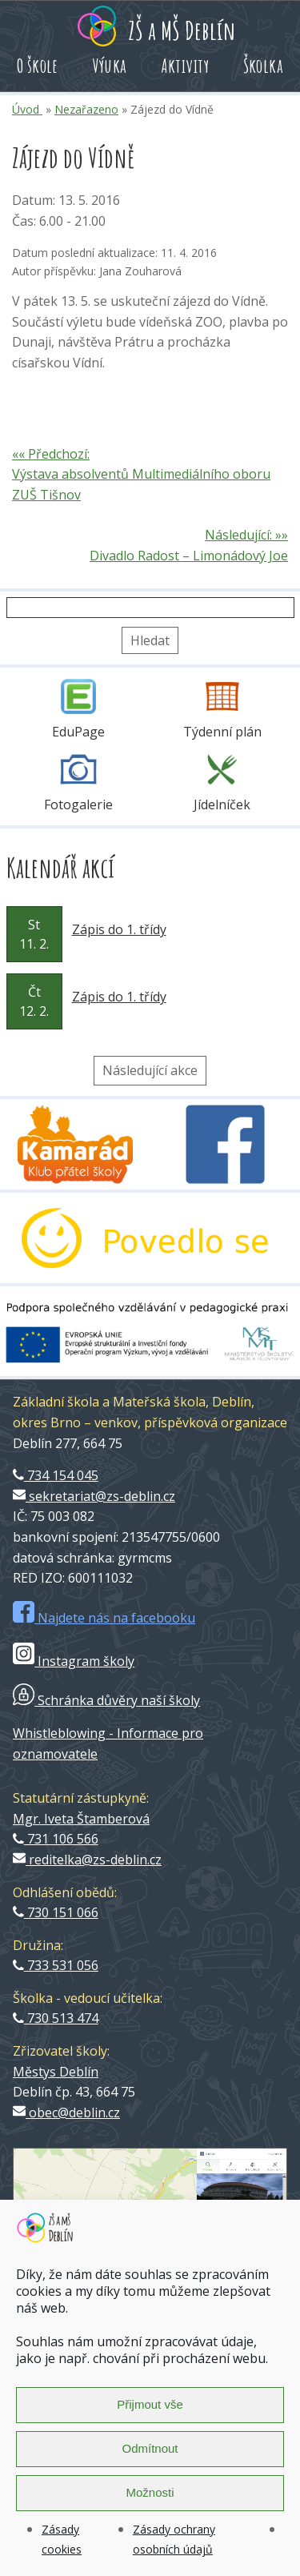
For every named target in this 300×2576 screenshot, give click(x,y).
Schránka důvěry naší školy (106, 1700)
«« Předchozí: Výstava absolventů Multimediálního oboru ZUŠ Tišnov (141, 474)
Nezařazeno (86, 109)
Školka (263, 66)
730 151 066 (55, 1912)
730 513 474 (55, 2018)
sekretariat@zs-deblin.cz (94, 1496)
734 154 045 (55, 1475)
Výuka (109, 66)
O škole (37, 66)
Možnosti (150, 2492)
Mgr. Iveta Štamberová (81, 1819)
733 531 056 (55, 1965)
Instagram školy (73, 1661)
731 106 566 (55, 1839)
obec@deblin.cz (66, 2112)
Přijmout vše (150, 2404)
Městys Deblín (55, 2071)
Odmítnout (150, 2448)
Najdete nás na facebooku (104, 1618)
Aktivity (185, 66)
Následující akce (150, 1070)
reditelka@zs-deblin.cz (87, 1859)
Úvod (27, 109)
